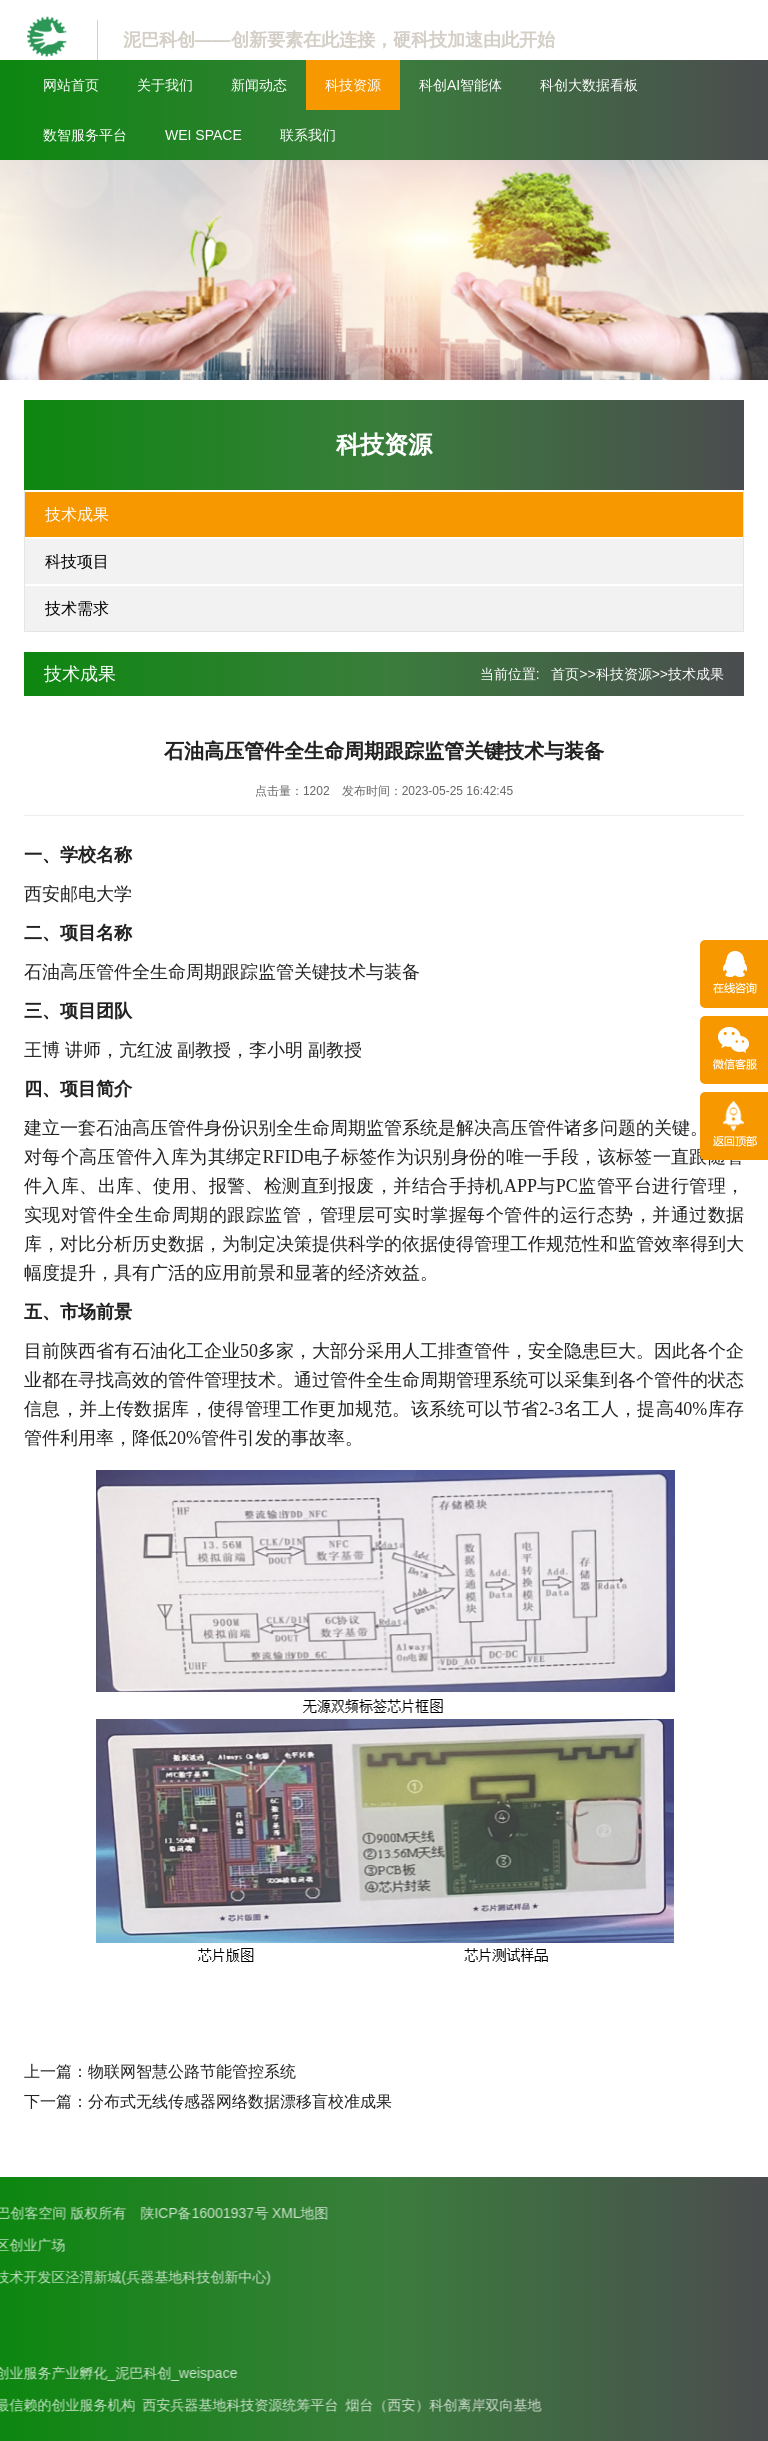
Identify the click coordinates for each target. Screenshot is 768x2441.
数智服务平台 (85, 135)
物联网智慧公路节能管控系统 (192, 2071)
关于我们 (165, 85)
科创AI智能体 (460, 85)
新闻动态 (259, 85)
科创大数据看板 (589, 85)
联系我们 (308, 135)
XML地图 (104, 2213)
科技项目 (77, 561)
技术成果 (77, 514)
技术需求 (77, 608)
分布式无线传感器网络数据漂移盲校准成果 (240, 2101)
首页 (565, 674)
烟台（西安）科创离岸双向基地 (248, 2405)
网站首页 (71, 85)
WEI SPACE (203, 135)
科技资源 (353, 85)
